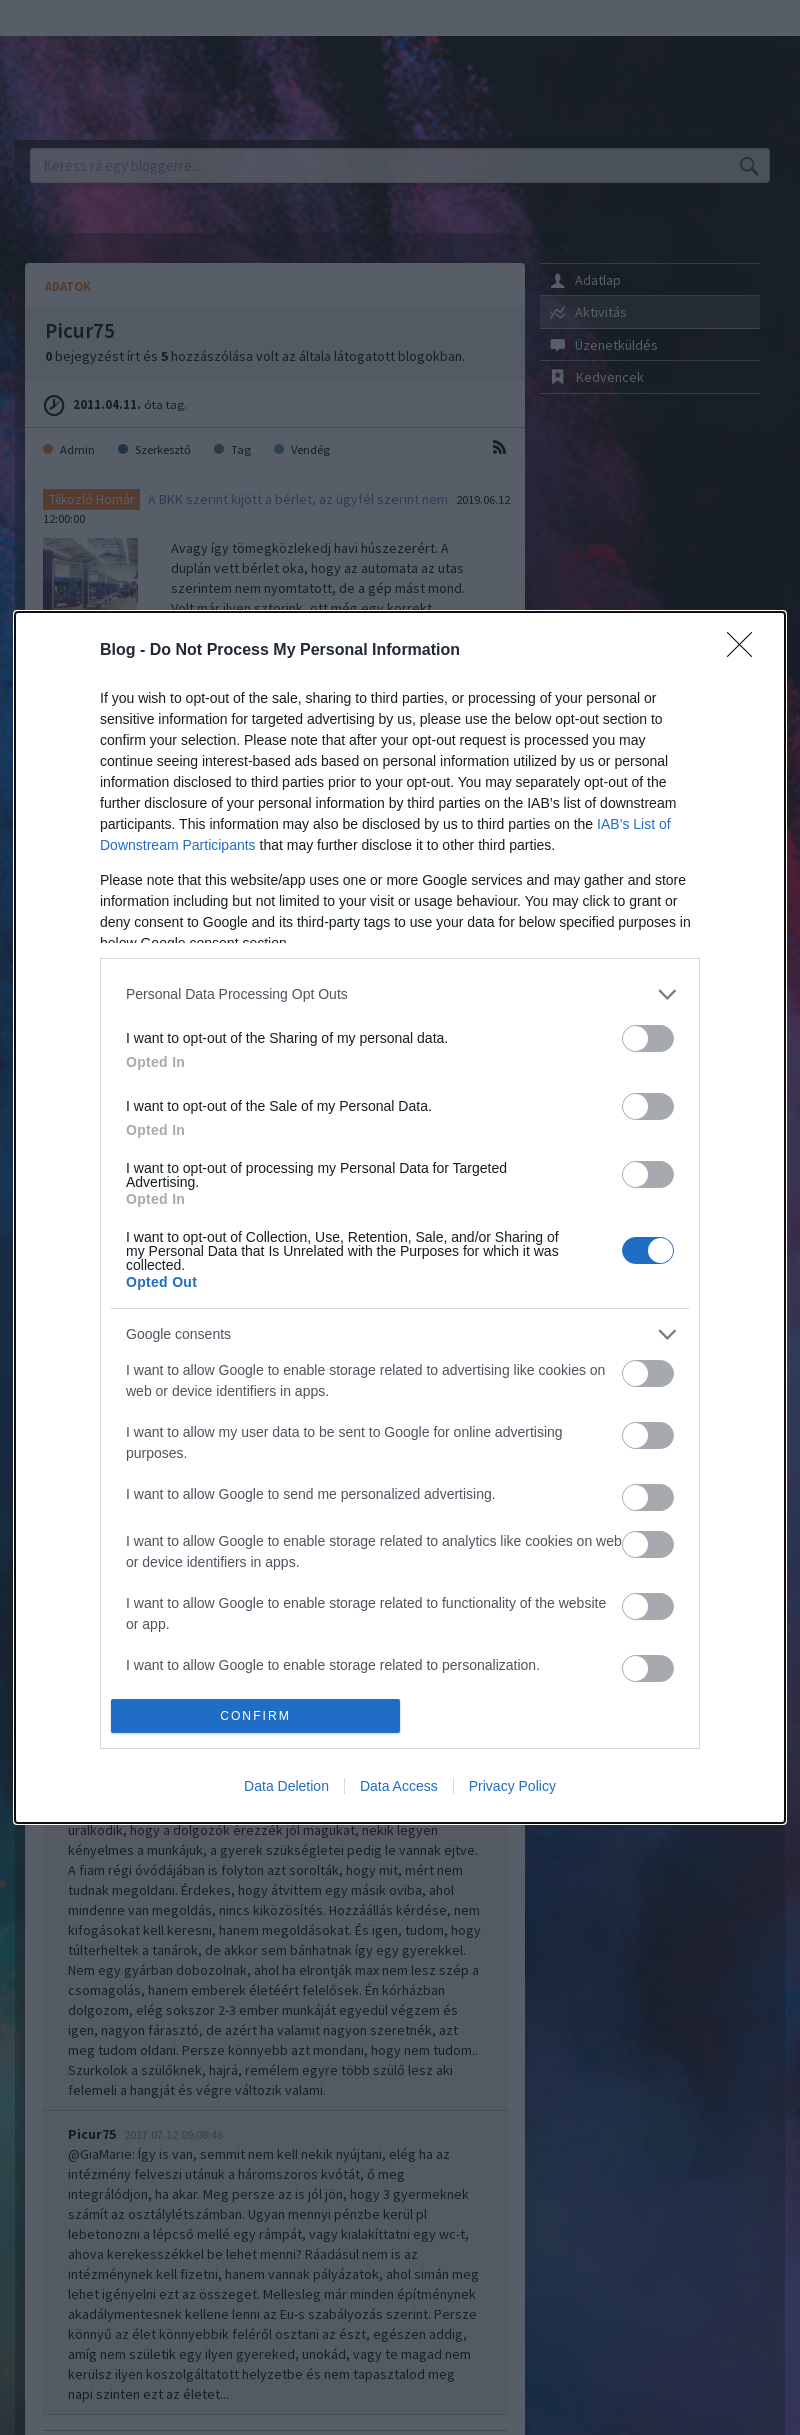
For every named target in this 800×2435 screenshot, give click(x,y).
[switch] (648, 1038)
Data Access (399, 1786)
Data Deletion (286, 1786)
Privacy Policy (512, 1786)
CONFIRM (255, 1716)
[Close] (746, 651)
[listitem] (400, 994)
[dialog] (400, 1218)
